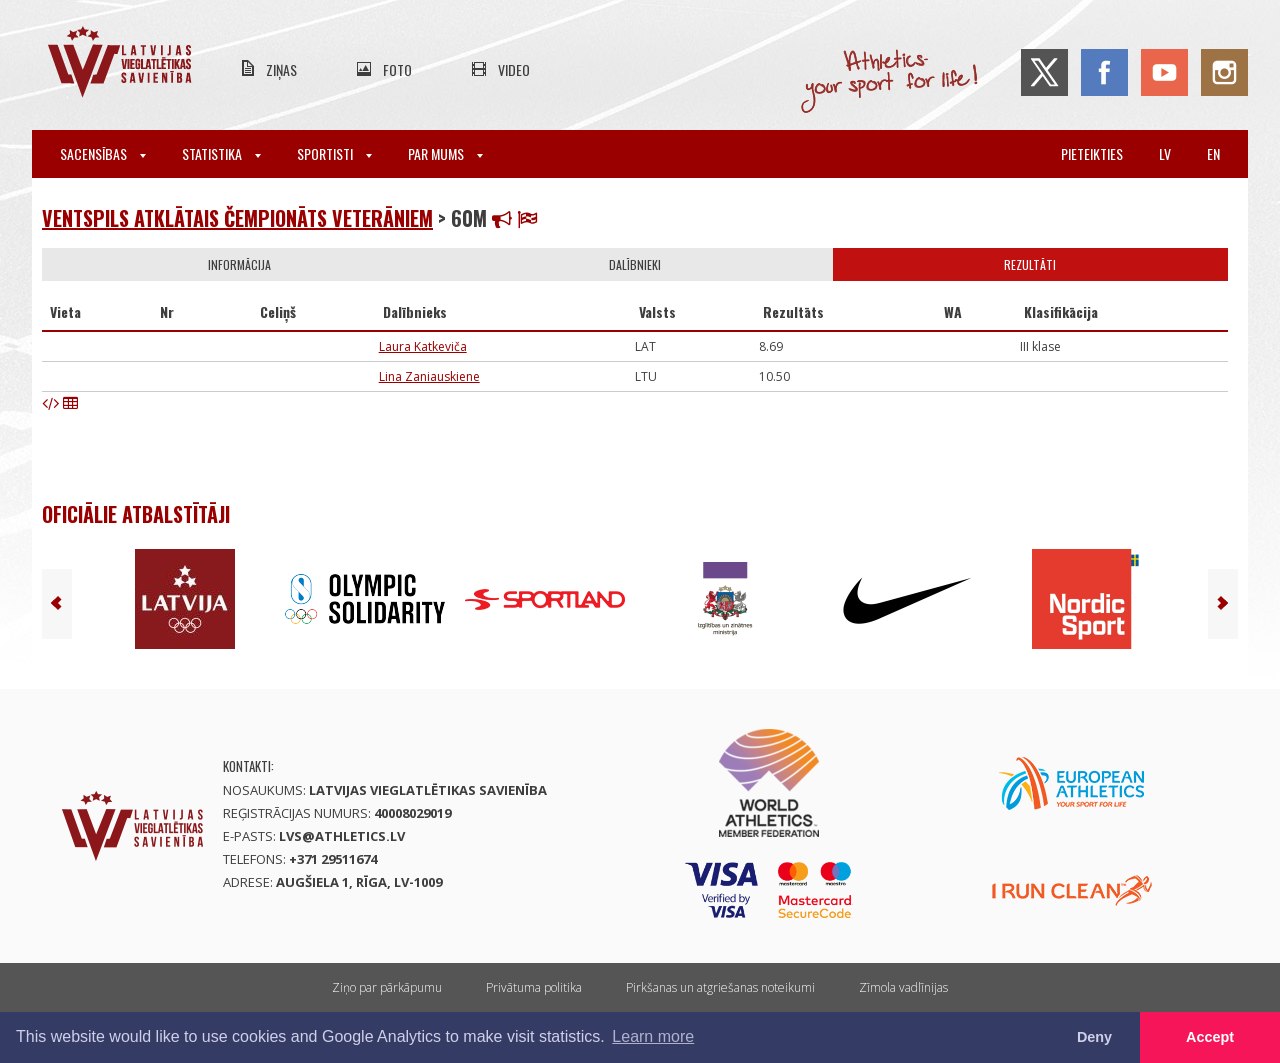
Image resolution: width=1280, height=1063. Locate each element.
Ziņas (281, 69)
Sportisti (334, 153)
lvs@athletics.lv (342, 836)
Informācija (239, 264)
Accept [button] (1210, 1037)
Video (514, 69)
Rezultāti (1030, 264)
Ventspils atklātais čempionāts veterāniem (237, 218)
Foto (397, 69)
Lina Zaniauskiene (429, 376)
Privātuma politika (534, 987)
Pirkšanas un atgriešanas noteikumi (720, 987)
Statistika (221, 153)
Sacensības (103, 153)
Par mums (445, 153)
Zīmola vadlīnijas (903, 987)
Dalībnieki (635, 264)
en (1213, 153)
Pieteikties (1092, 153)
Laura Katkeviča (423, 346)
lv (1165, 153)
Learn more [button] (653, 1036)
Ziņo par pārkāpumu (387, 987)
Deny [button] (1094, 1037)
